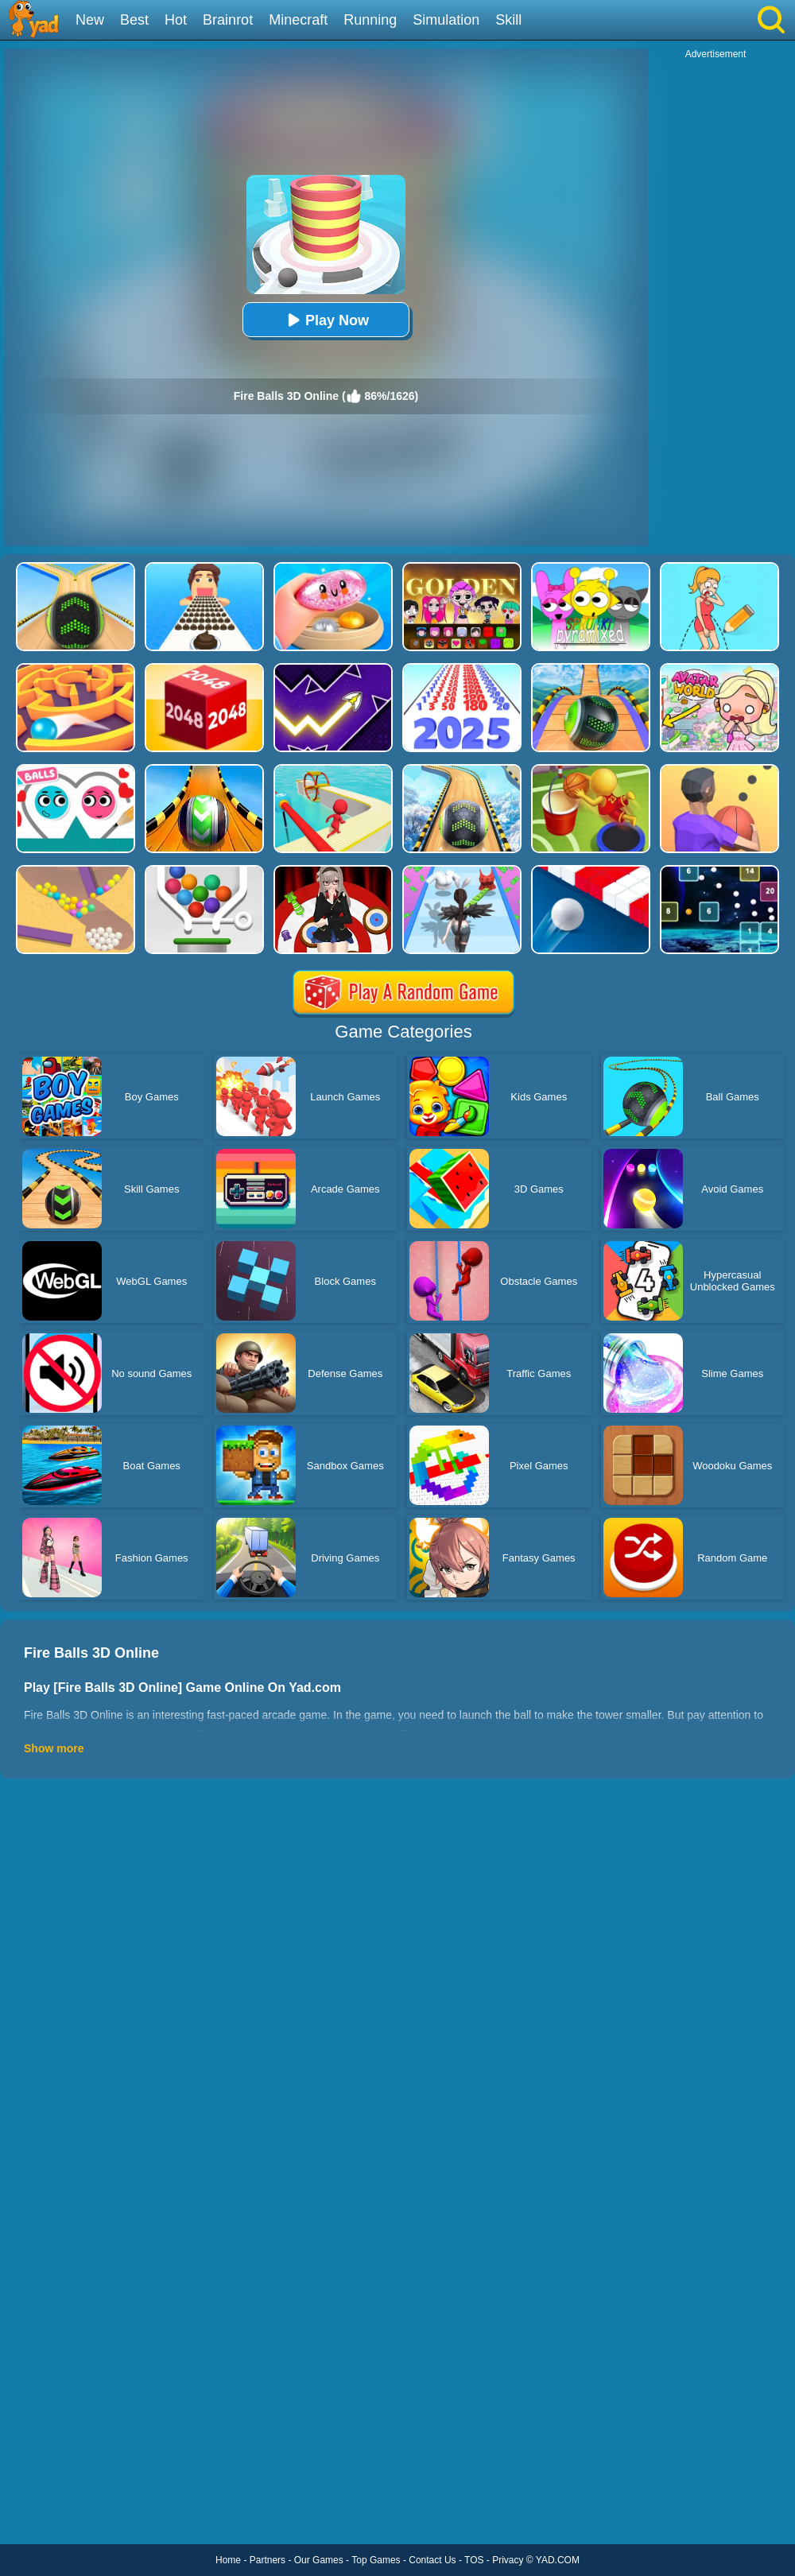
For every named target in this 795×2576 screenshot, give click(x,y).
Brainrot (228, 20)
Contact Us (432, 2560)
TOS (473, 2560)
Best (134, 20)
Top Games (375, 2560)
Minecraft (298, 20)
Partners (267, 2560)
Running (370, 20)
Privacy (507, 2560)
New (90, 20)
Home (228, 2560)
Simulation (446, 20)
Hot (176, 20)
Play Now (326, 320)
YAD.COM (558, 2560)
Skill (508, 20)
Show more (53, 1748)
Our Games (318, 2560)
